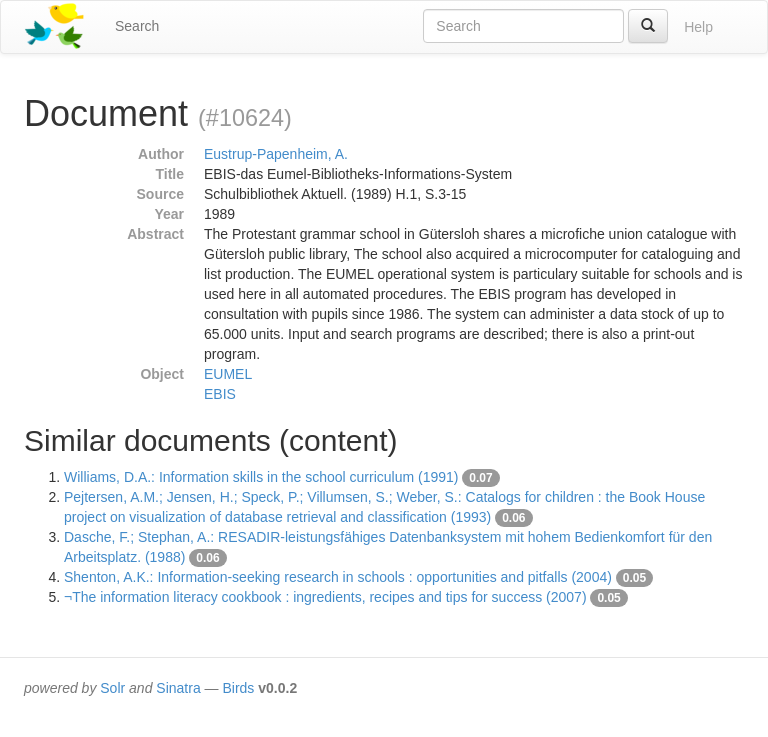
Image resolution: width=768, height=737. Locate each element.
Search (137, 26)
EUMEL (228, 374)
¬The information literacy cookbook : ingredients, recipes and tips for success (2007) (325, 597)
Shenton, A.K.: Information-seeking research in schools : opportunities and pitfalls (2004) (338, 577)
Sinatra (178, 688)
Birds (238, 688)
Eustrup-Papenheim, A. (276, 154)
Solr (112, 688)
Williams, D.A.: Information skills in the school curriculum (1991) (261, 477)
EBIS (220, 394)
